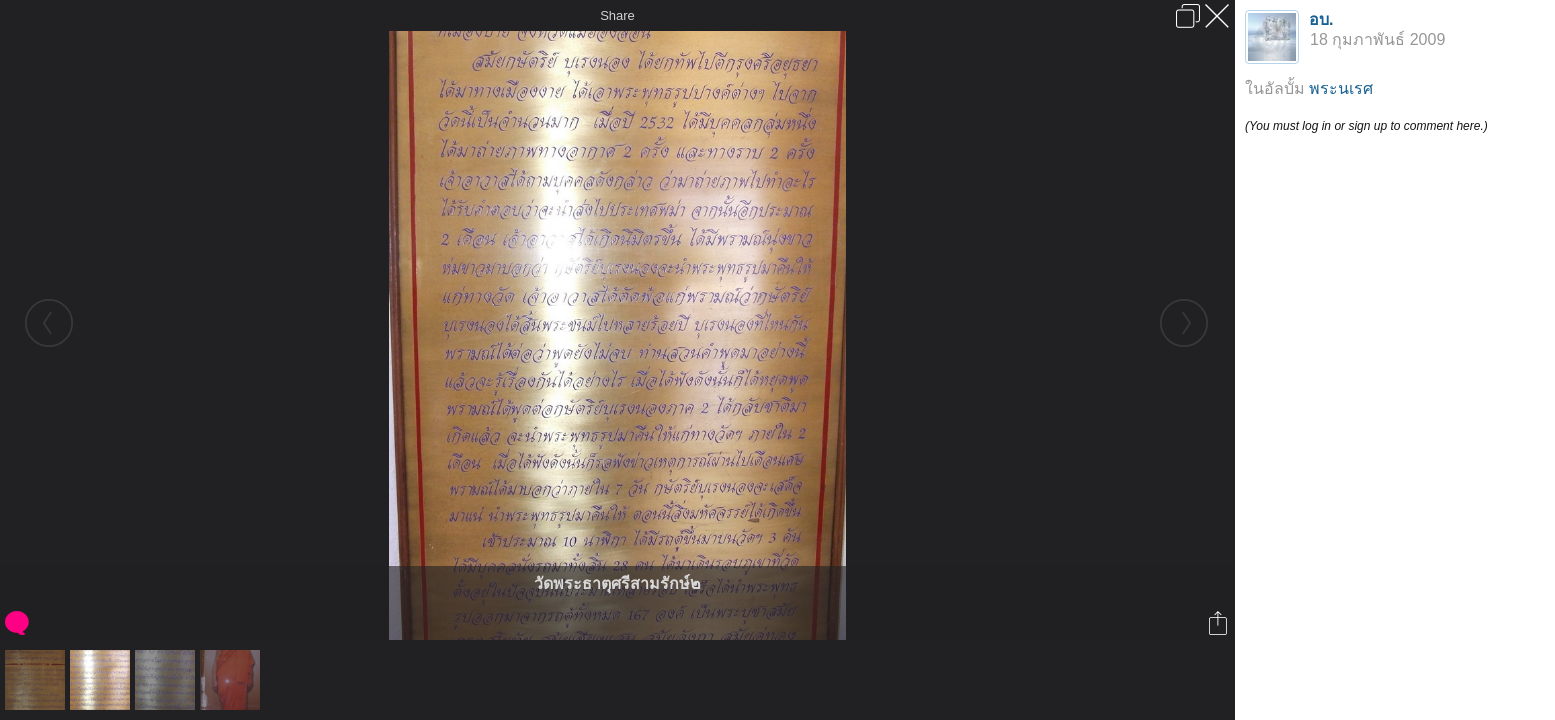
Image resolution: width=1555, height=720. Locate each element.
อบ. (1321, 19)
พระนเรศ (1341, 88)
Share (617, 15)
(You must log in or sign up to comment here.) (1366, 126)
